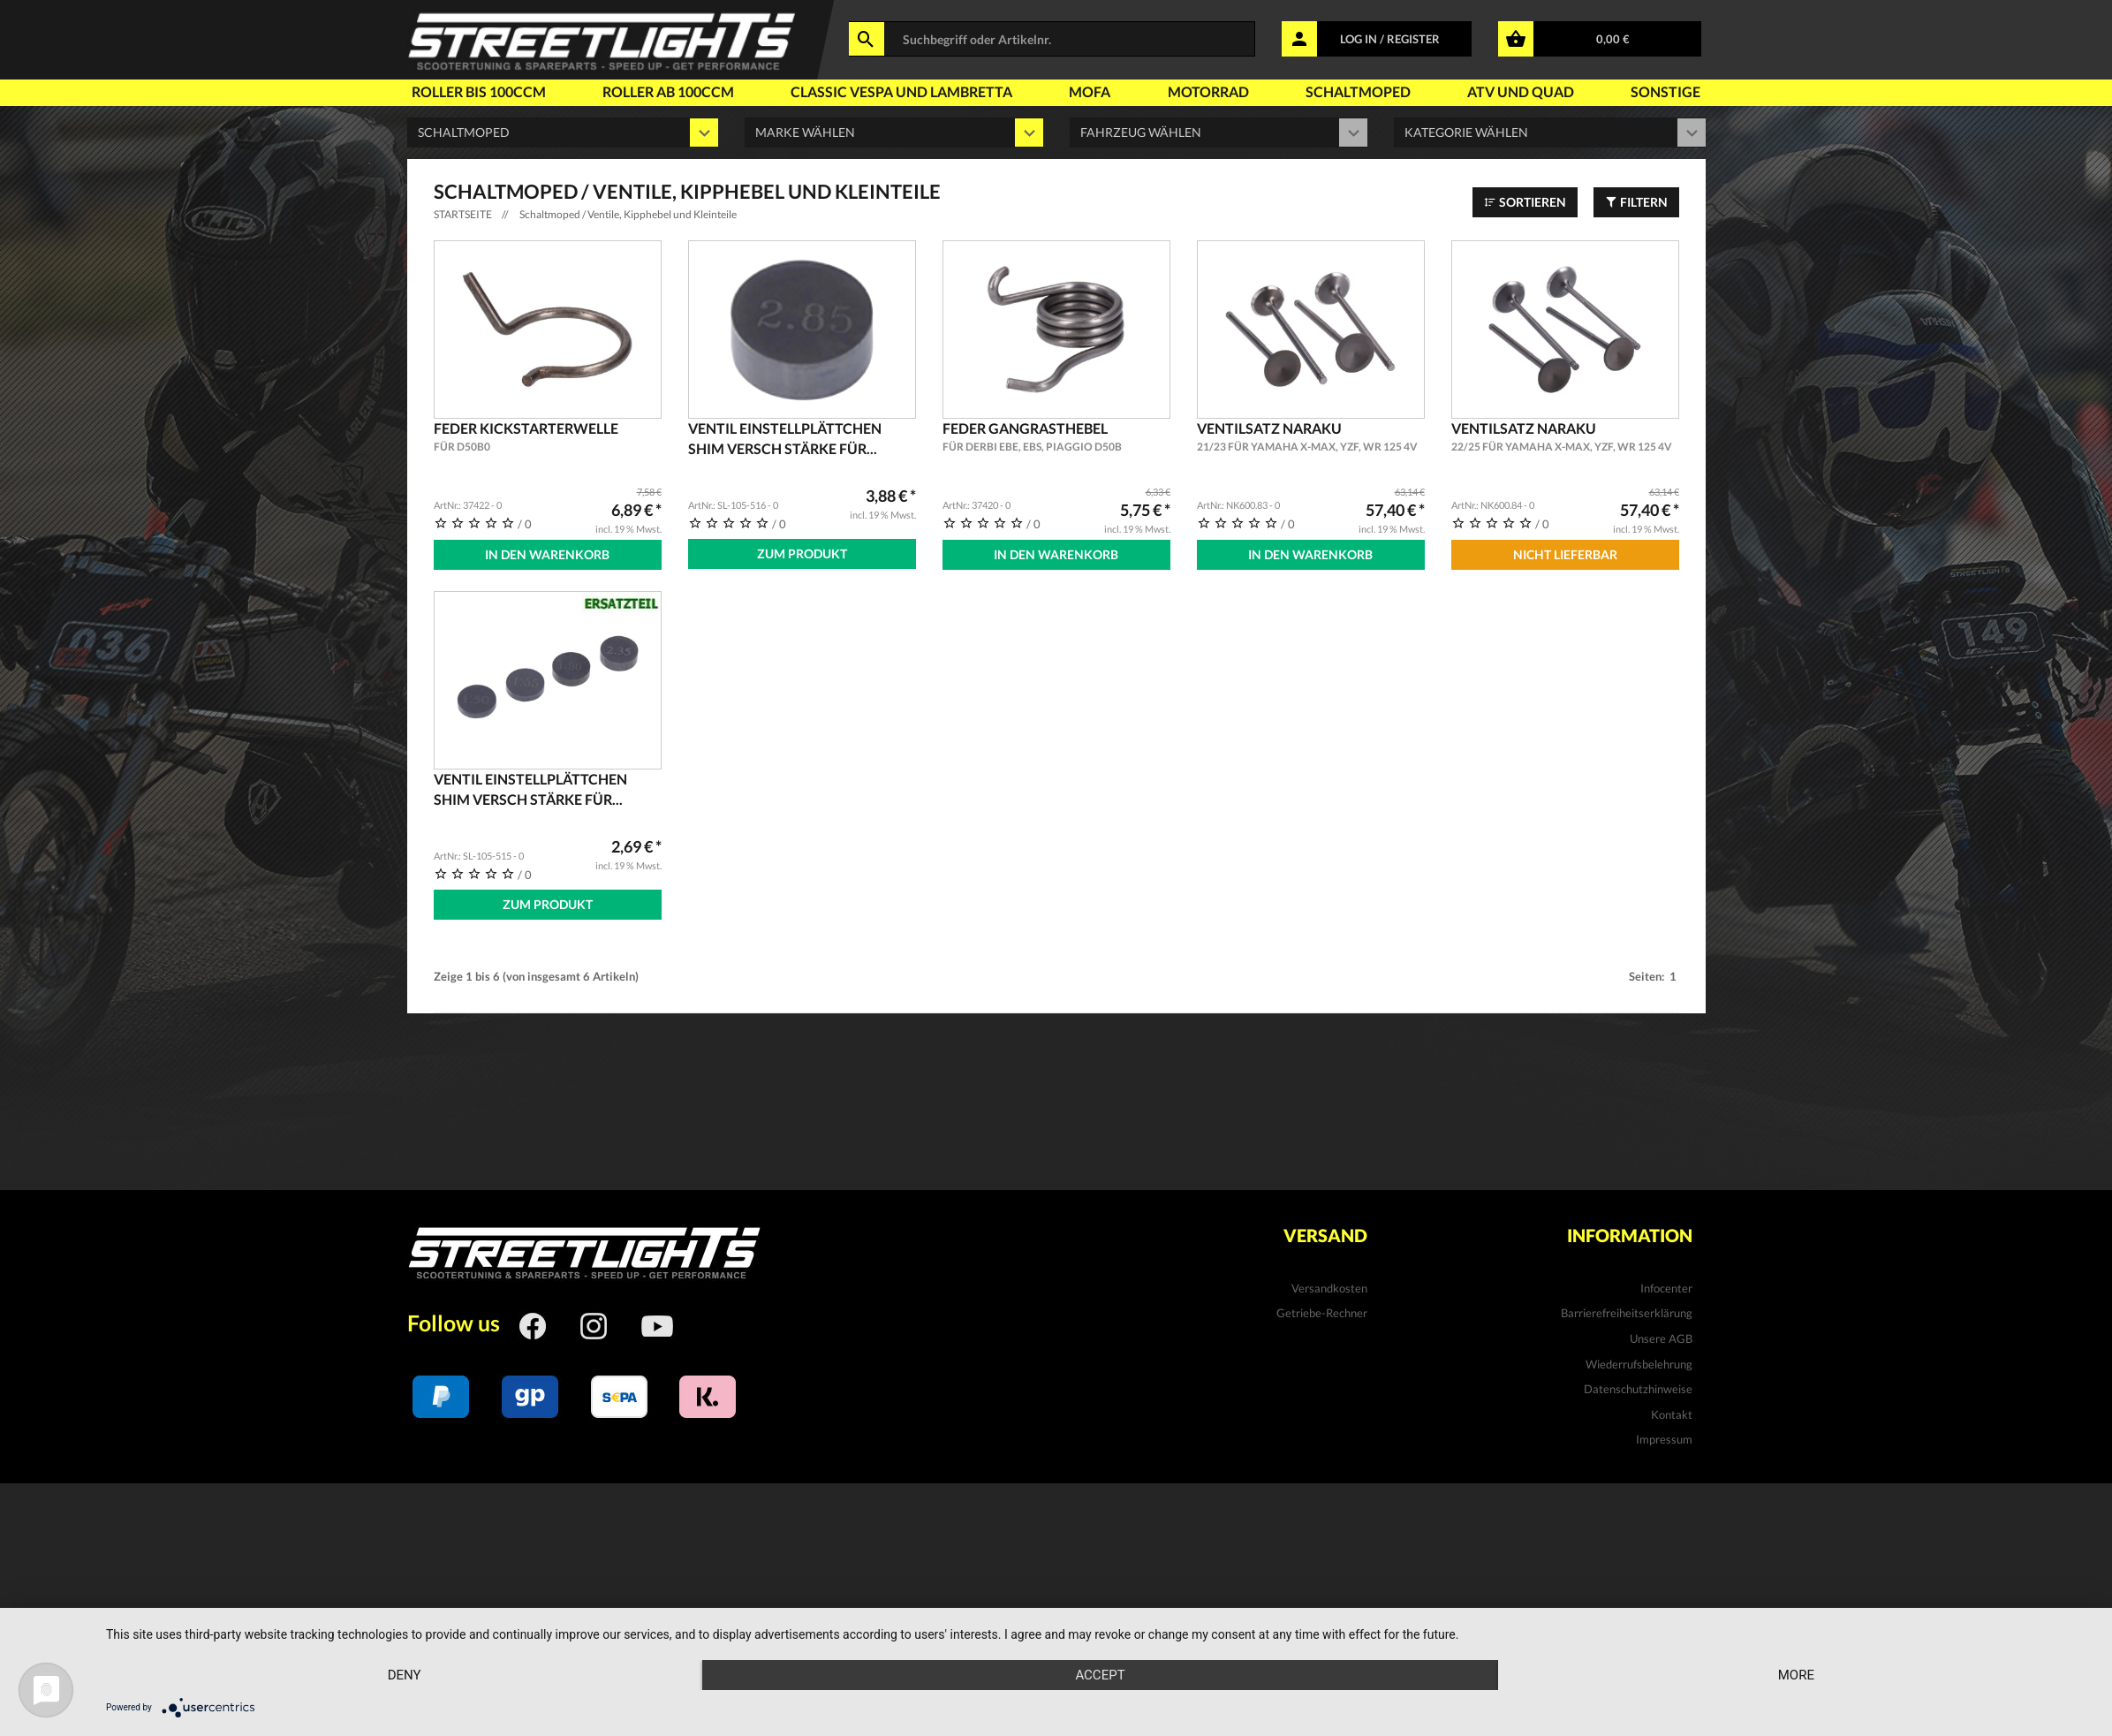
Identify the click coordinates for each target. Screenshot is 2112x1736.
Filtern (1636, 201)
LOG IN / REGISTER (1390, 39)
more (1796, 1675)
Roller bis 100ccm (468, 93)
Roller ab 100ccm (659, 93)
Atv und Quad (1523, 93)
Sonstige (1673, 93)
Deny (404, 1675)
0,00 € (1613, 39)
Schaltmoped (1357, 93)
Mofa (1072, 93)
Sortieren (1525, 201)
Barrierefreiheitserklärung (1626, 1313)
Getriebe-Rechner (1321, 1313)
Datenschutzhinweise (1638, 1389)
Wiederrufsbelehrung (1639, 1364)
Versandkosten (1329, 1288)
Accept (1099, 1675)
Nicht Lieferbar (1565, 554)
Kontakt (1671, 1414)
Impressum (1664, 1439)
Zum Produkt (802, 553)
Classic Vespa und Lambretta (885, 93)
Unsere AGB (1661, 1338)
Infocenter (1666, 1288)
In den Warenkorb (547, 554)
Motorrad (1202, 93)
